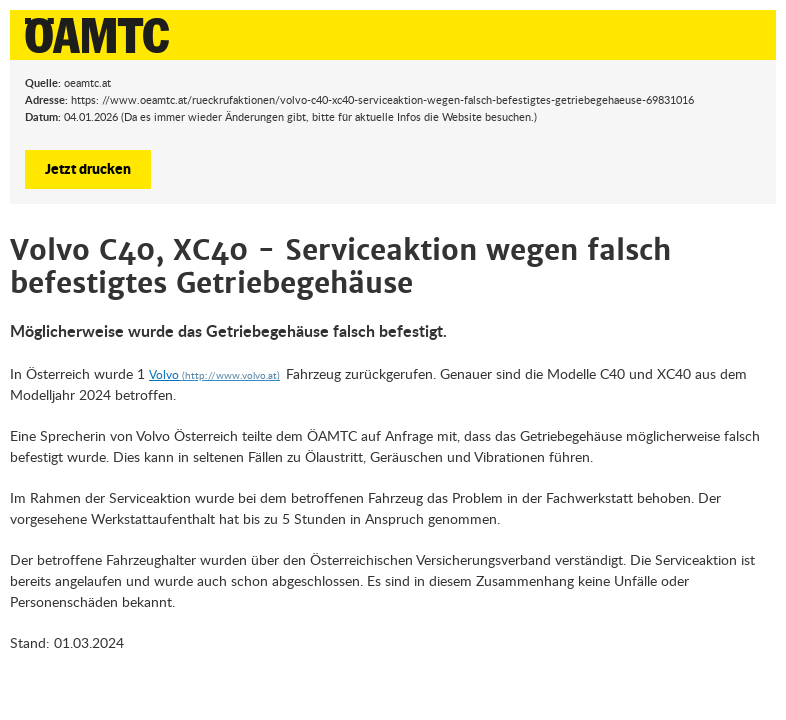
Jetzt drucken (88, 168)
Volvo (164, 374)
